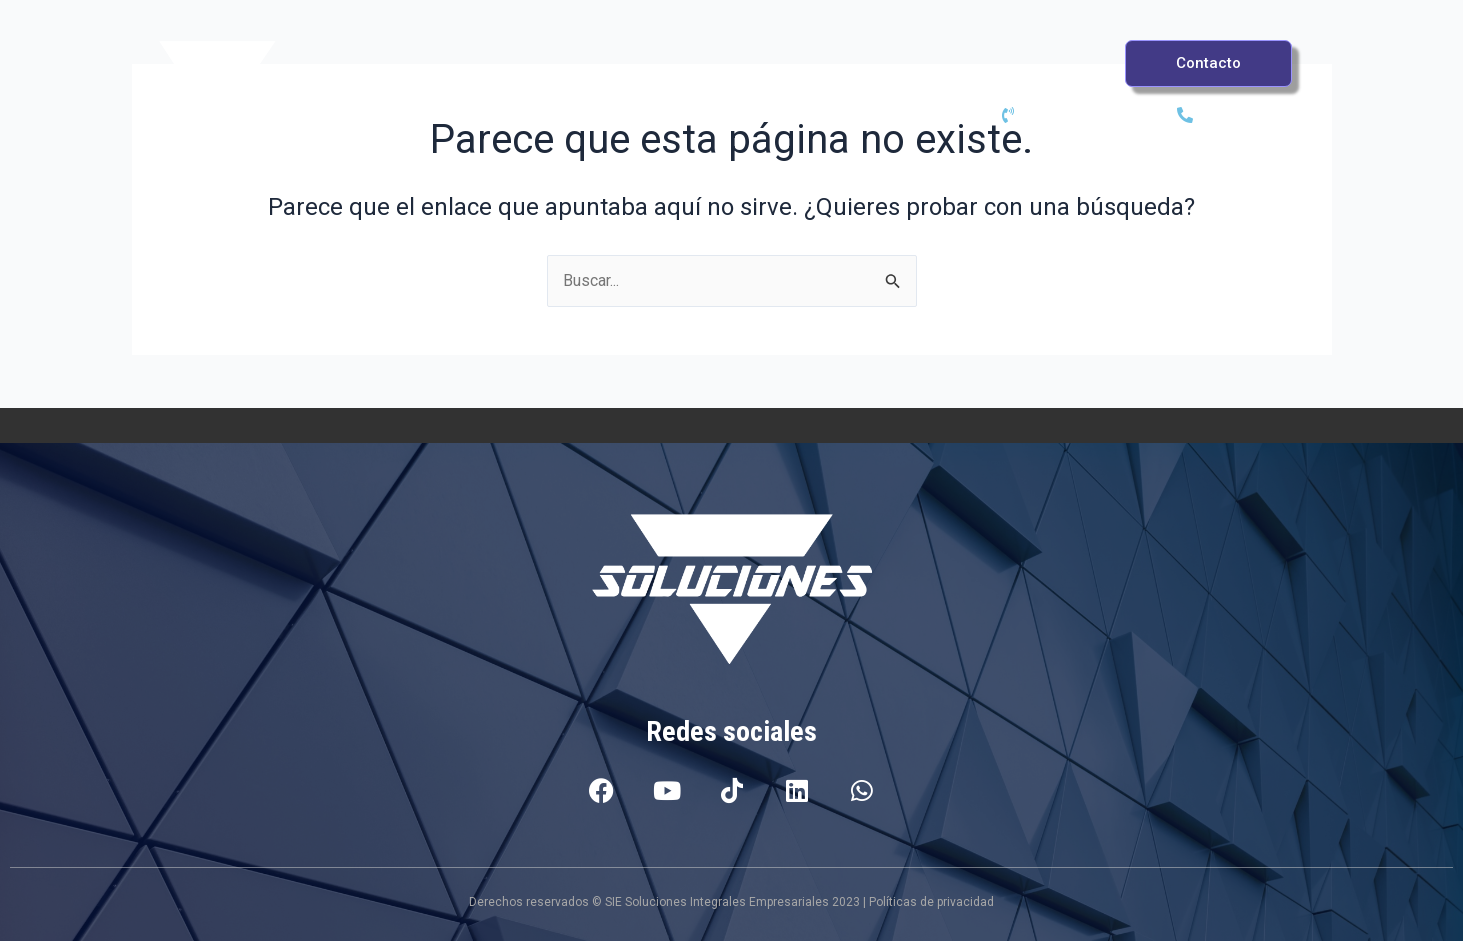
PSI (527, 77)
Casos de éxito (858, 77)
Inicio (395, 77)
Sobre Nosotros (1066, 77)
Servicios (672, 77)
